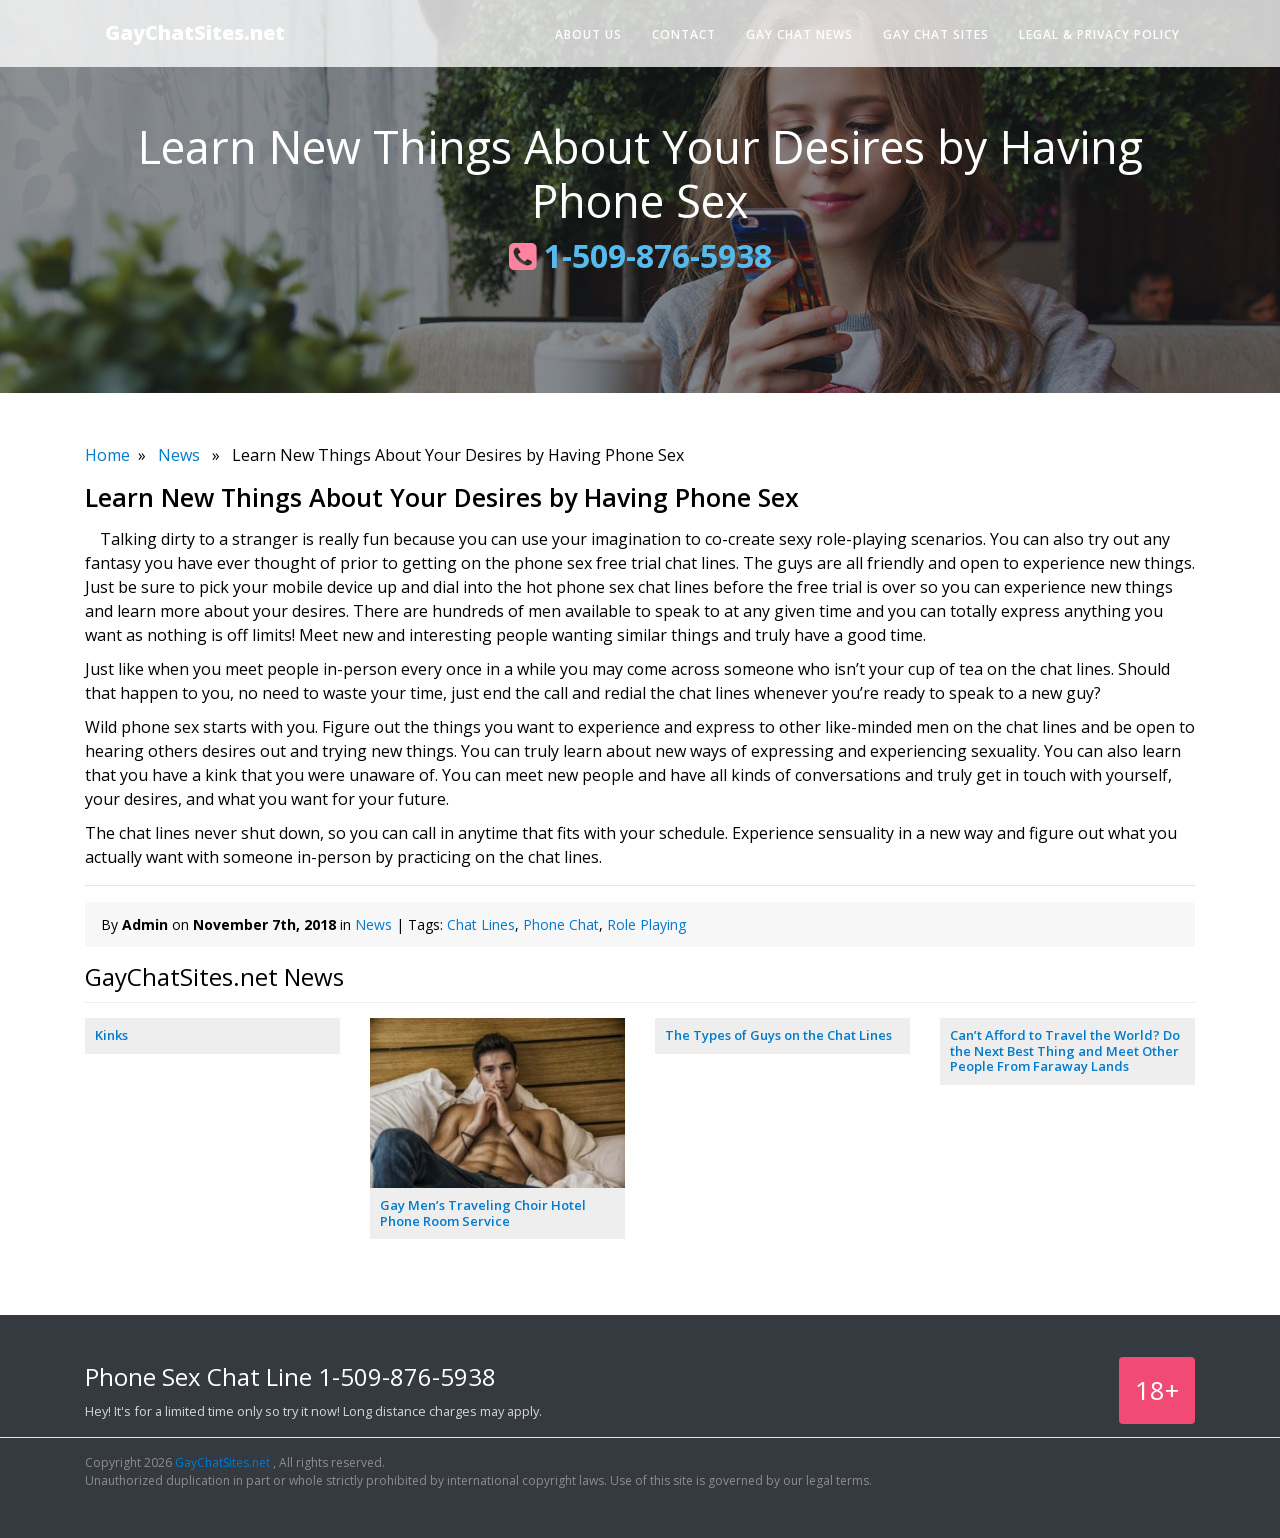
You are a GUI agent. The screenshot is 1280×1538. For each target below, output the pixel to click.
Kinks (111, 1035)
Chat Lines (481, 924)
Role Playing (646, 924)
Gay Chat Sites (936, 34)
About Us (588, 34)
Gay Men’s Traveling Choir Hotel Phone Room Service (483, 1213)
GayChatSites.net (195, 32)
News (179, 455)
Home (107, 455)
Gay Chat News (799, 34)
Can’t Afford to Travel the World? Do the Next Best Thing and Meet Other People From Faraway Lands (1065, 1050)
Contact (684, 34)
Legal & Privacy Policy (1099, 34)
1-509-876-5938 (640, 255)
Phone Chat (561, 924)
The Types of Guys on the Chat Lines (778, 1035)
